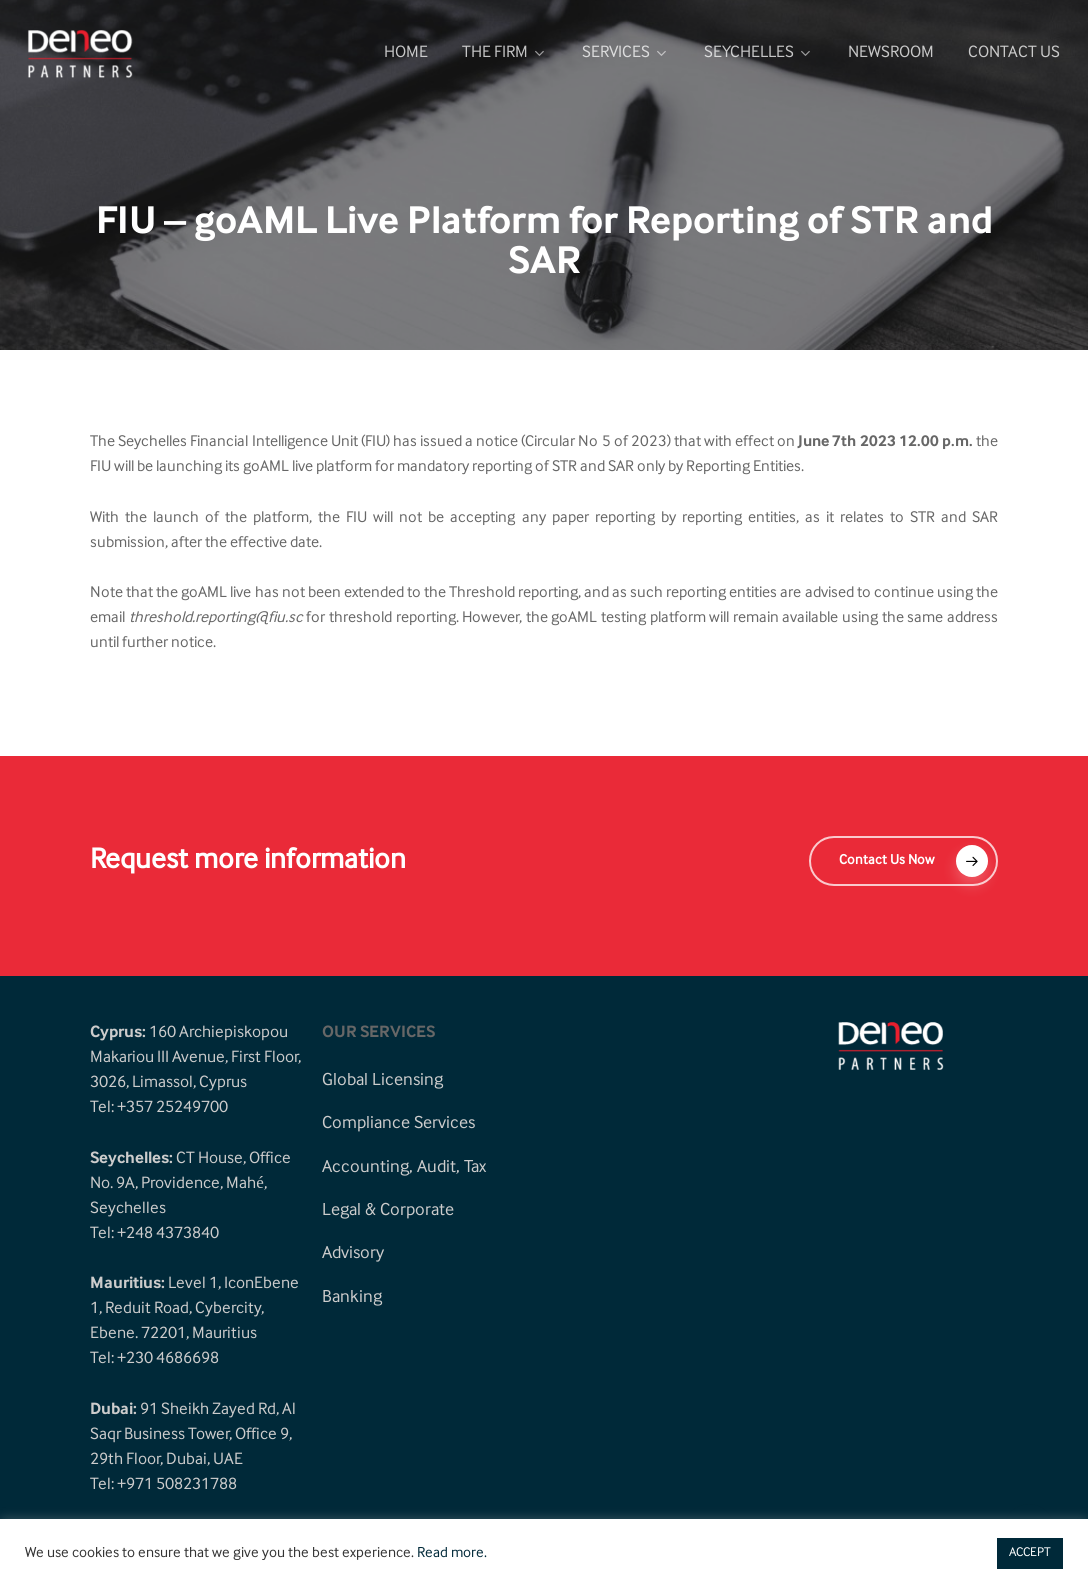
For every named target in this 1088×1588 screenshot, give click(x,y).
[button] (903, 861)
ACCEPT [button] (1030, 1553)
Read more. (452, 1554)
